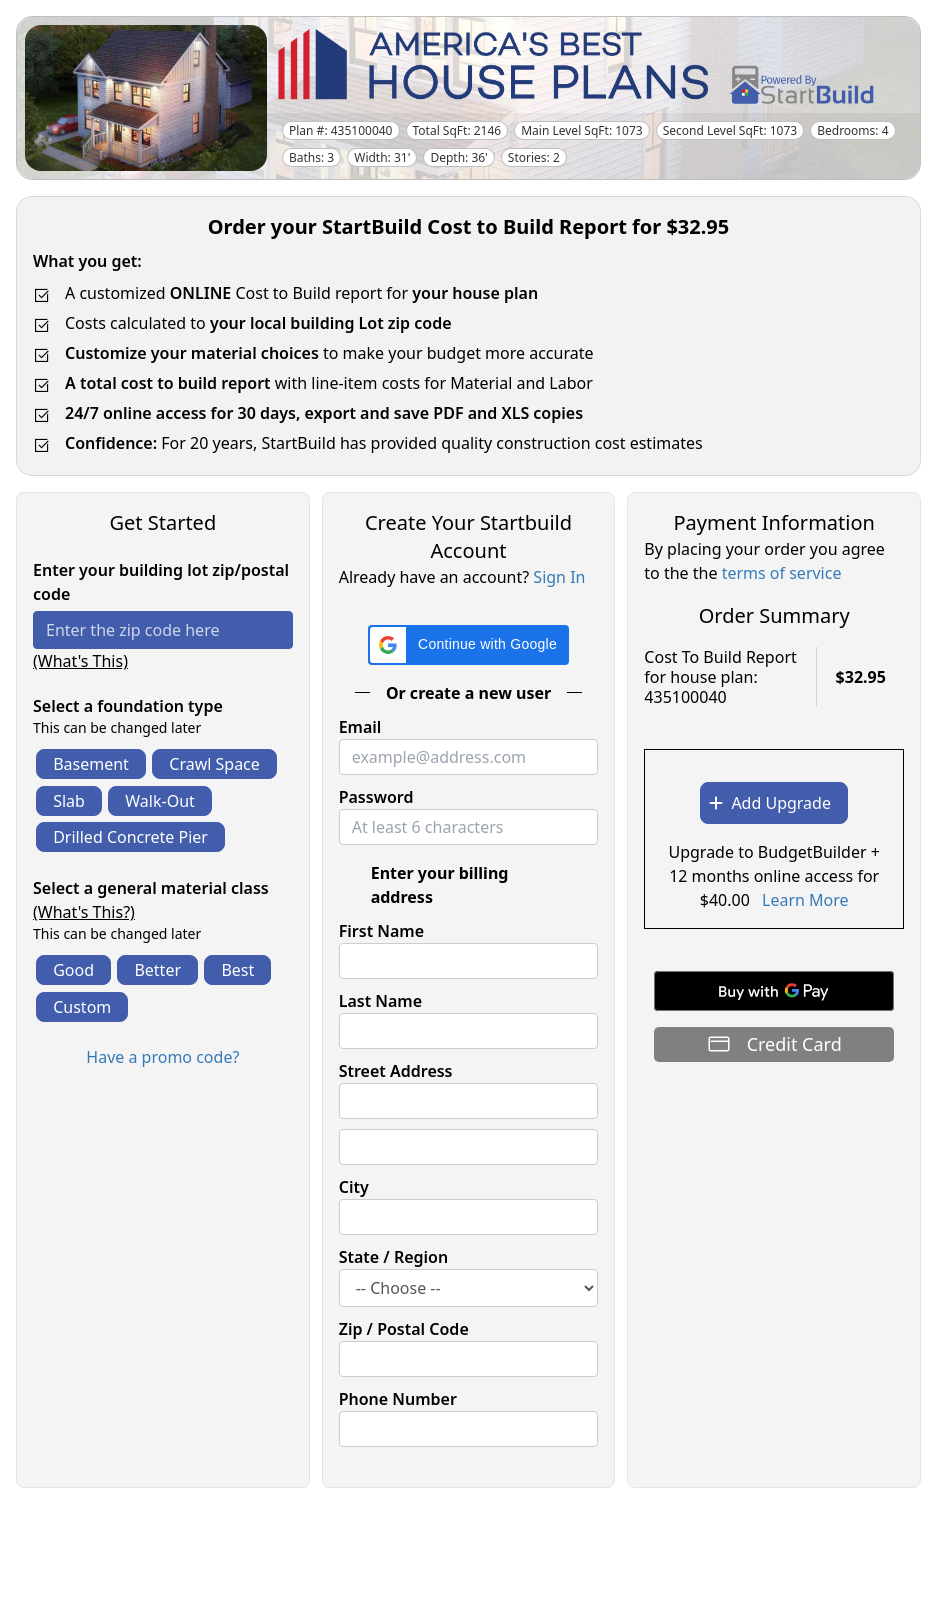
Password (376, 797)
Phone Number (398, 1399)
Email (360, 727)
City (354, 1187)
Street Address (396, 1071)
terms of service (782, 573)
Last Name (380, 1001)
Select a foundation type (128, 706)
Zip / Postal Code (404, 1329)
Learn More (805, 900)
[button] (468, 645)
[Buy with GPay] (774, 991)
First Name (381, 931)
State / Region (394, 1257)
